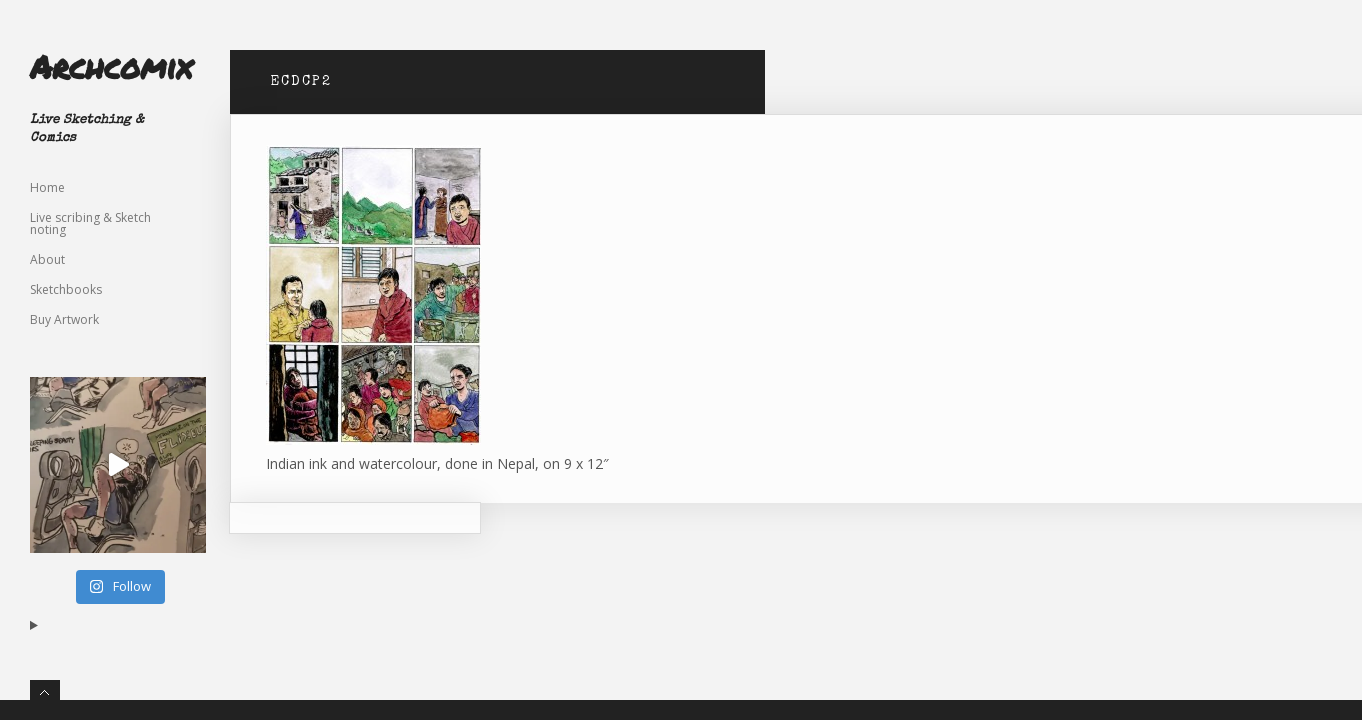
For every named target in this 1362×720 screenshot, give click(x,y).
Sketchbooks (66, 289)
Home (47, 187)
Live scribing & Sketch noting (90, 223)
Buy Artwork (64, 319)
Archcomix (111, 66)
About (47, 259)
